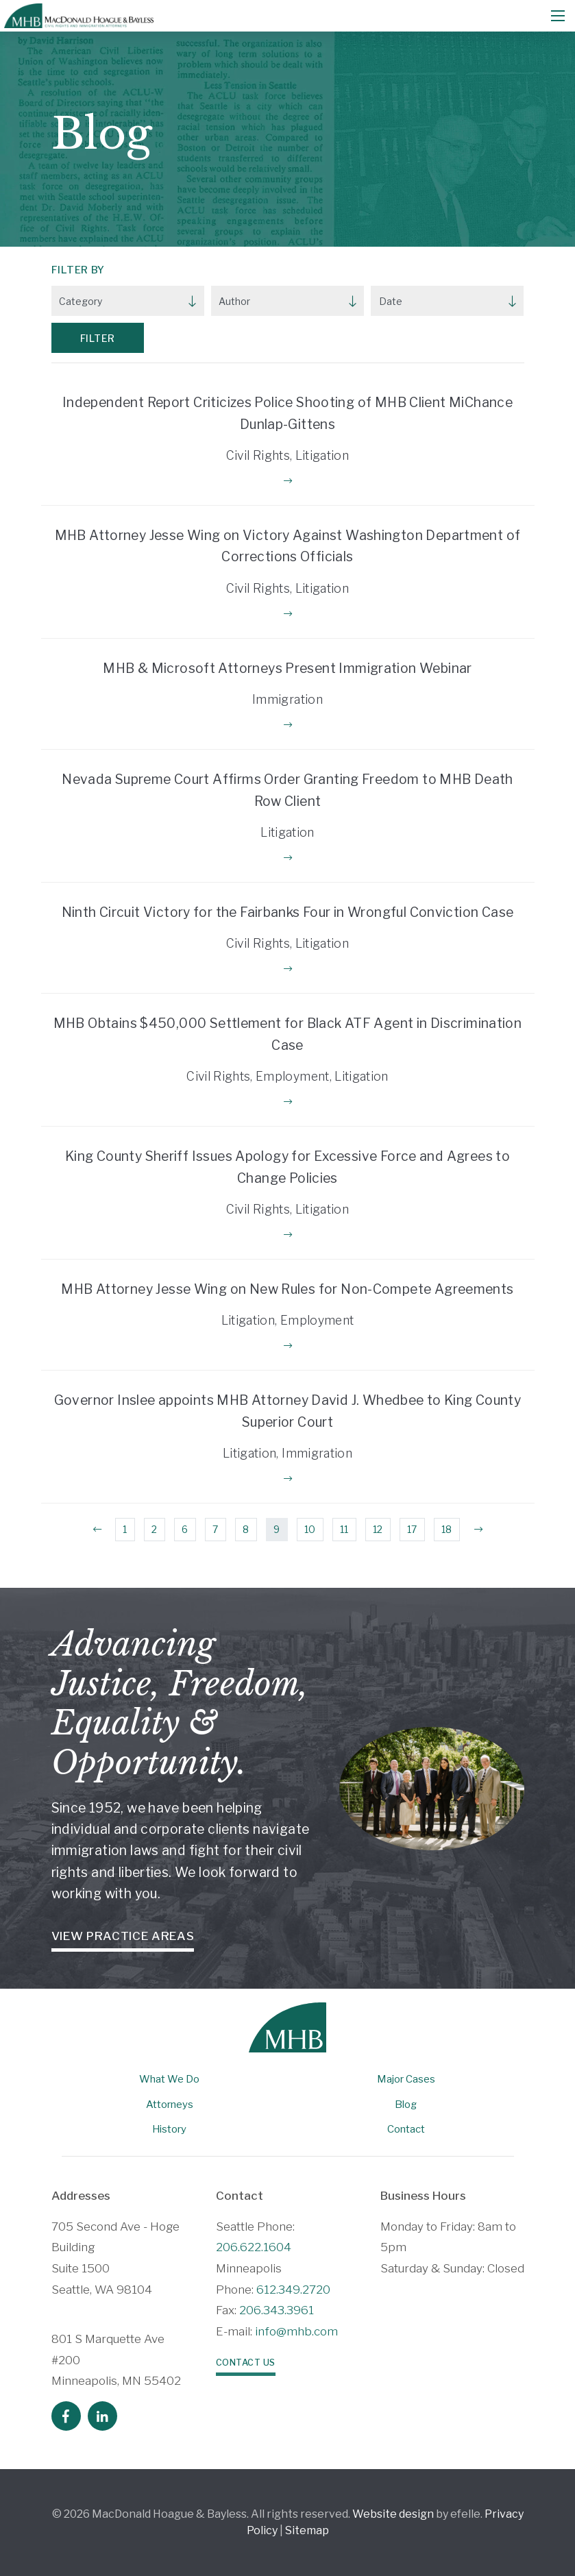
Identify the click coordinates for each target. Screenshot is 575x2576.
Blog (406, 2104)
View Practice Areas (123, 1936)
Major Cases (406, 2079)
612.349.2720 (293, 2289)
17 (412, 1529)
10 (309, 1529)
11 (344, 1529)
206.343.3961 (276, 2310)
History (169, 2129)
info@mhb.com (296, 2331)
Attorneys (169, 2104)
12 (377, 1529)
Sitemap (307, 2530)
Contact (406, 2129)
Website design (393, 2513)
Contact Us (246, 2362)
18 (446, 1529)
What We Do (169, 2079)
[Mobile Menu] (558, 15)
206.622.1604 (253, 2247)
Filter (97, 338)
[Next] (478, 1529)
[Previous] (97, 1529)
